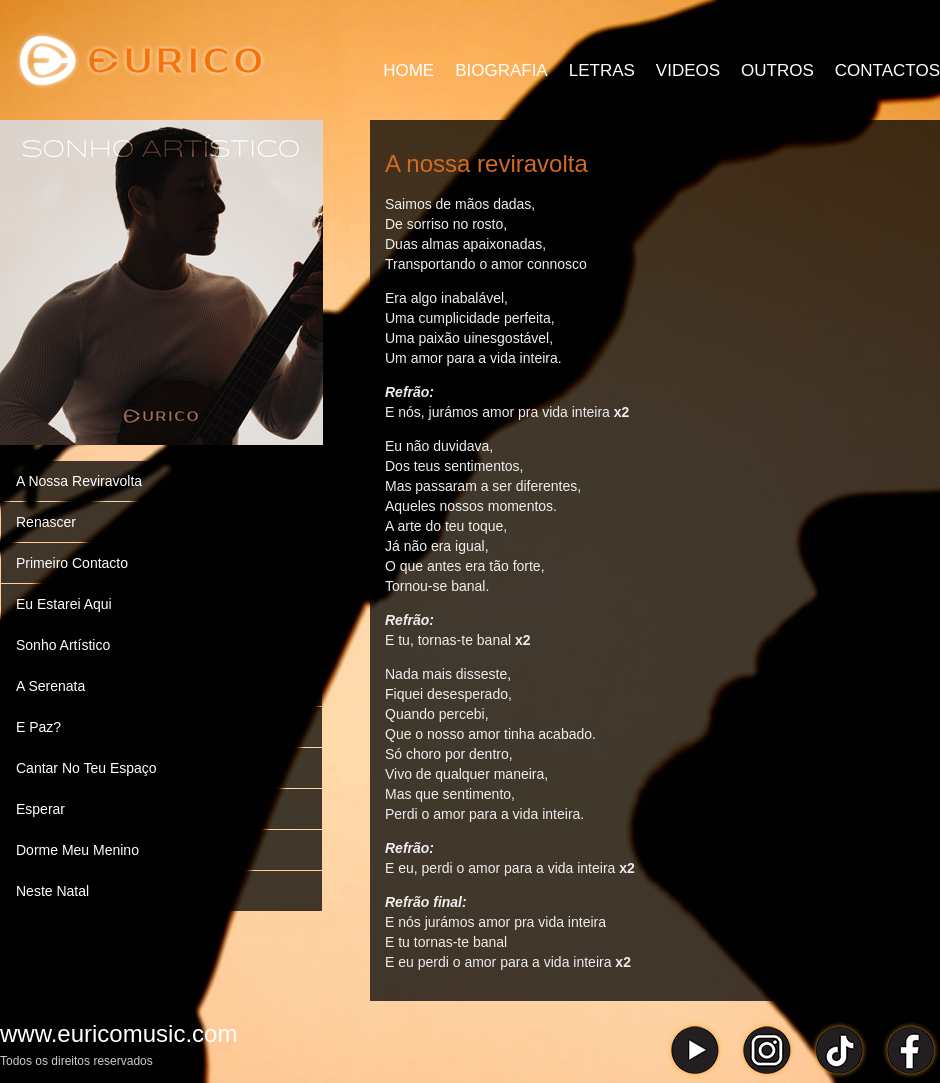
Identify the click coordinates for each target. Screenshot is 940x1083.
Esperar (40, 809)
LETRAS (602, 70)
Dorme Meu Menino (77, 850)
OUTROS (777, 70)
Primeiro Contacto (72, 563)
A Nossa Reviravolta (79, 481)
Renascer (46, 522)
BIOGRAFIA (501, 70)
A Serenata (50, 686)
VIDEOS (688, 70)
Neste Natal (52, 891)
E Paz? (38, 727)
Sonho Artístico (63, 645)
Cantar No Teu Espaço (86, 768)
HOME (408, 70)
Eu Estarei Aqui (64, 604)
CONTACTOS (887, 70)
